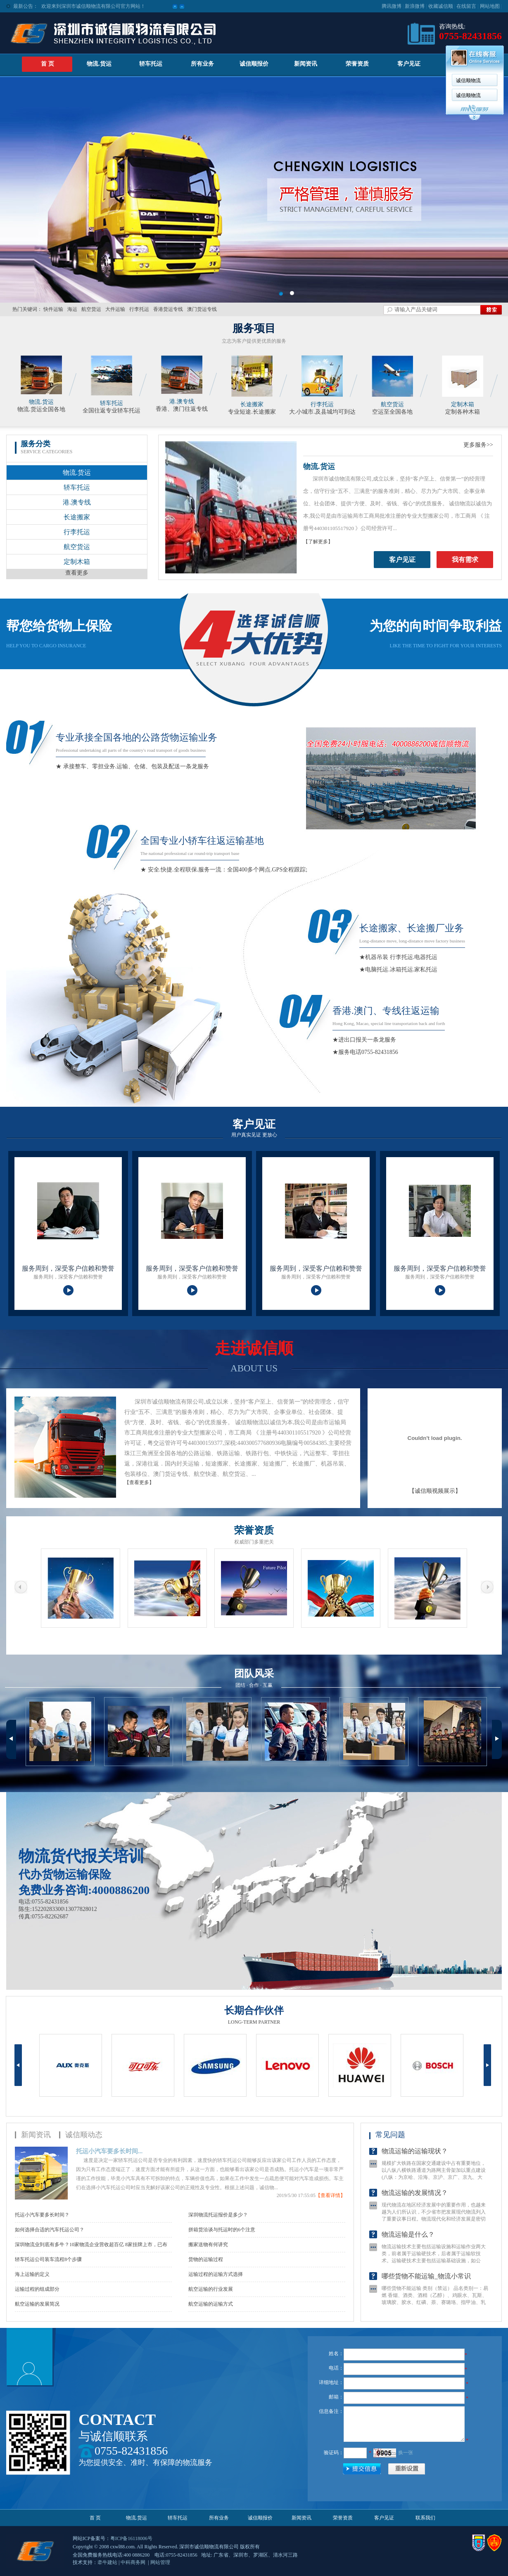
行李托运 (139, 309)
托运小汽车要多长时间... (109, 2151)
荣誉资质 (357, 64)
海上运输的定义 (32, 2274)
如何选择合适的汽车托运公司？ (49, 2230)
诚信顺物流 (192, 80)
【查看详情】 (330, 2195)
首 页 (47, 64)
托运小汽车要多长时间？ (42, 2215)
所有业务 (219, 2518)
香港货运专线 (168, 309)
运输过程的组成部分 (37, 2289)
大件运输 (115, 309)
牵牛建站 (107, 2562)
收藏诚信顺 (440, 6)
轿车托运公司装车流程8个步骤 (48, 2259)
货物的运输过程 (205, 2259)
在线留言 (466, 6)
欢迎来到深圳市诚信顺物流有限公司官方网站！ (93, 4)
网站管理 (160, 2562)
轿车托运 (150, 64)
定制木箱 (462, 404)
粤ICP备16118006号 (131, 2538)
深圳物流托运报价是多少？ (218, 2215)
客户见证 (408, 64)
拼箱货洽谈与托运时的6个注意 (221, 2230)
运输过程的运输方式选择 (215, 2274)
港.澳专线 (181, 401)
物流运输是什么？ (408, 2246)
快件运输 (53, 309)
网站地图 (490, 6)
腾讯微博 (391, 6)
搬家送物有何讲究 (208, 2244)
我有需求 (465, 559)
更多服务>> (478, 445)
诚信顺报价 (254, 64)
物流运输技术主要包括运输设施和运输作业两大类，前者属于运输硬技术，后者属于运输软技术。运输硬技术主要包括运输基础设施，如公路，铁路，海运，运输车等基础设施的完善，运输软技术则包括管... (434, 2273)
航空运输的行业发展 (210, 2289)
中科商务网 (133, 2562)
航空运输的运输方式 (210, 2304)
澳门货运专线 (202, 309)
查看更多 (76, 573)
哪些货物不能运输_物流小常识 (426, 2288)
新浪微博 (415, 6)
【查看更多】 (139, 1482)
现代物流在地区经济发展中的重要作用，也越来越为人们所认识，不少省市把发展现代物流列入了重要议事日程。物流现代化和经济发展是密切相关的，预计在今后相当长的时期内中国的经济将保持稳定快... (434, 2231)
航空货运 (91, 309)
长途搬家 (251, 404)
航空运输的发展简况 (37, 2304)
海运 (72, 309)
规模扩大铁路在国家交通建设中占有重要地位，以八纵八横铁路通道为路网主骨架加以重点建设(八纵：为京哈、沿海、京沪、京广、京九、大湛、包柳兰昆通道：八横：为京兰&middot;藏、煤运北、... (434, 2189)
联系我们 (460, 64)
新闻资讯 (305, 64)
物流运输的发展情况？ (415, 2204)
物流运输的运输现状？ (415, 2162)
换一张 (405, 2452)
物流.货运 (99, 64)
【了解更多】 (318, 542)
